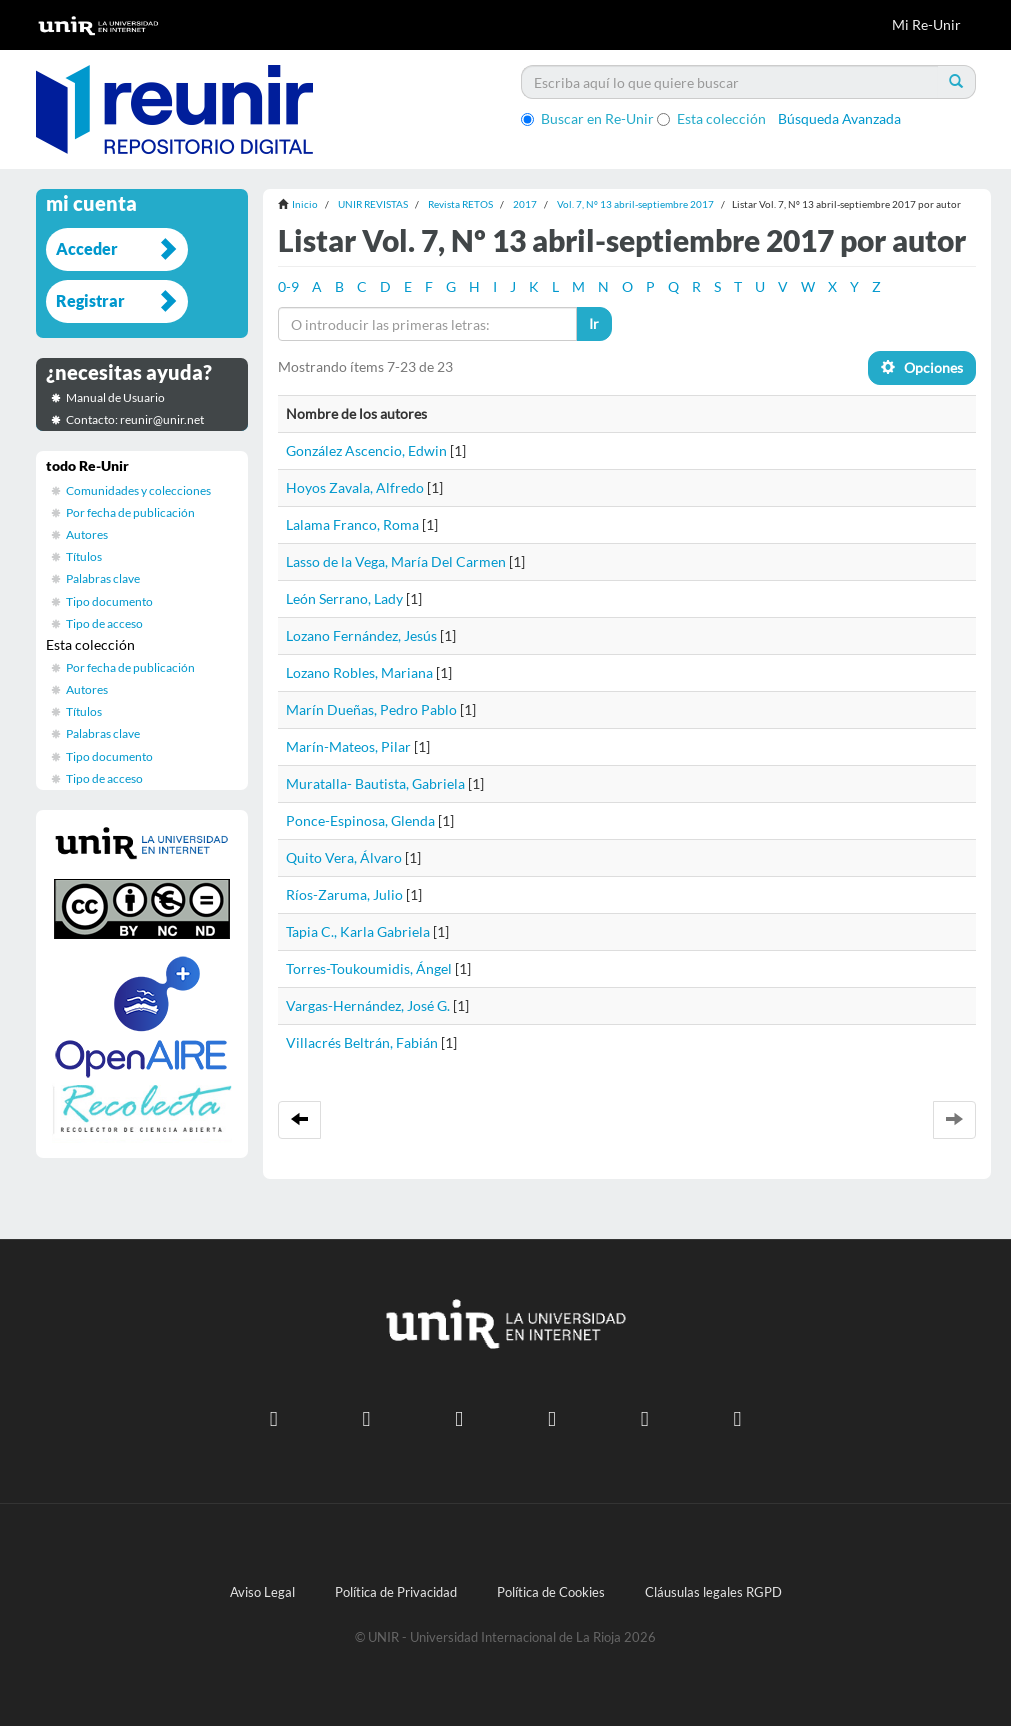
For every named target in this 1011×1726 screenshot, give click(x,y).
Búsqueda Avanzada (839, 118)
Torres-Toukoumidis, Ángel (369, 968)
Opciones (922, 367)
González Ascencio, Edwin (366, 450)
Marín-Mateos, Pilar (348, 746)
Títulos (84, 556)
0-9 (288, 286)
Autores (87, 534)
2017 (525, 204)
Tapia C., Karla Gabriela (358, 931)
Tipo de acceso (104, 623)
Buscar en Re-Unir (587, 118)
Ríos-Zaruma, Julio (344, 894)
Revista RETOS (460, 204)
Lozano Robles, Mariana (359, 672)
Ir (594, 323)
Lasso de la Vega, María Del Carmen (396, 561)
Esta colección (711, 118)
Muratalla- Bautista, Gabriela (375, 783)
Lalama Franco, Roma (352, 524)
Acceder (87, 248)
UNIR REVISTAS (373, 204)
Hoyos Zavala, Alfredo (355, 487)
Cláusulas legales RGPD (713, 1592)
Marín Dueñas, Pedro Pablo (371, 709)
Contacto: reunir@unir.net (135, 419)
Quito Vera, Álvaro (344, 857)
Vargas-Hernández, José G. (368, 1005)
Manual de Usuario (115, 397)
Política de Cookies (551, 1592)
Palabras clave (103, 578)
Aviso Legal (262, 1592)
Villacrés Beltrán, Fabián (362, 1042)
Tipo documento (109, 601)
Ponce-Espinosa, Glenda (360, 820)
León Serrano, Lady (344, 598)
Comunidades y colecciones (138, 490)
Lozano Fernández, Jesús (361, 635)
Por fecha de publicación (130, 512)
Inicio (305, 204)
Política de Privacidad (396, 1592)
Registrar (90, 300)
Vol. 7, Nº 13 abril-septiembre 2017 (635, 204)
